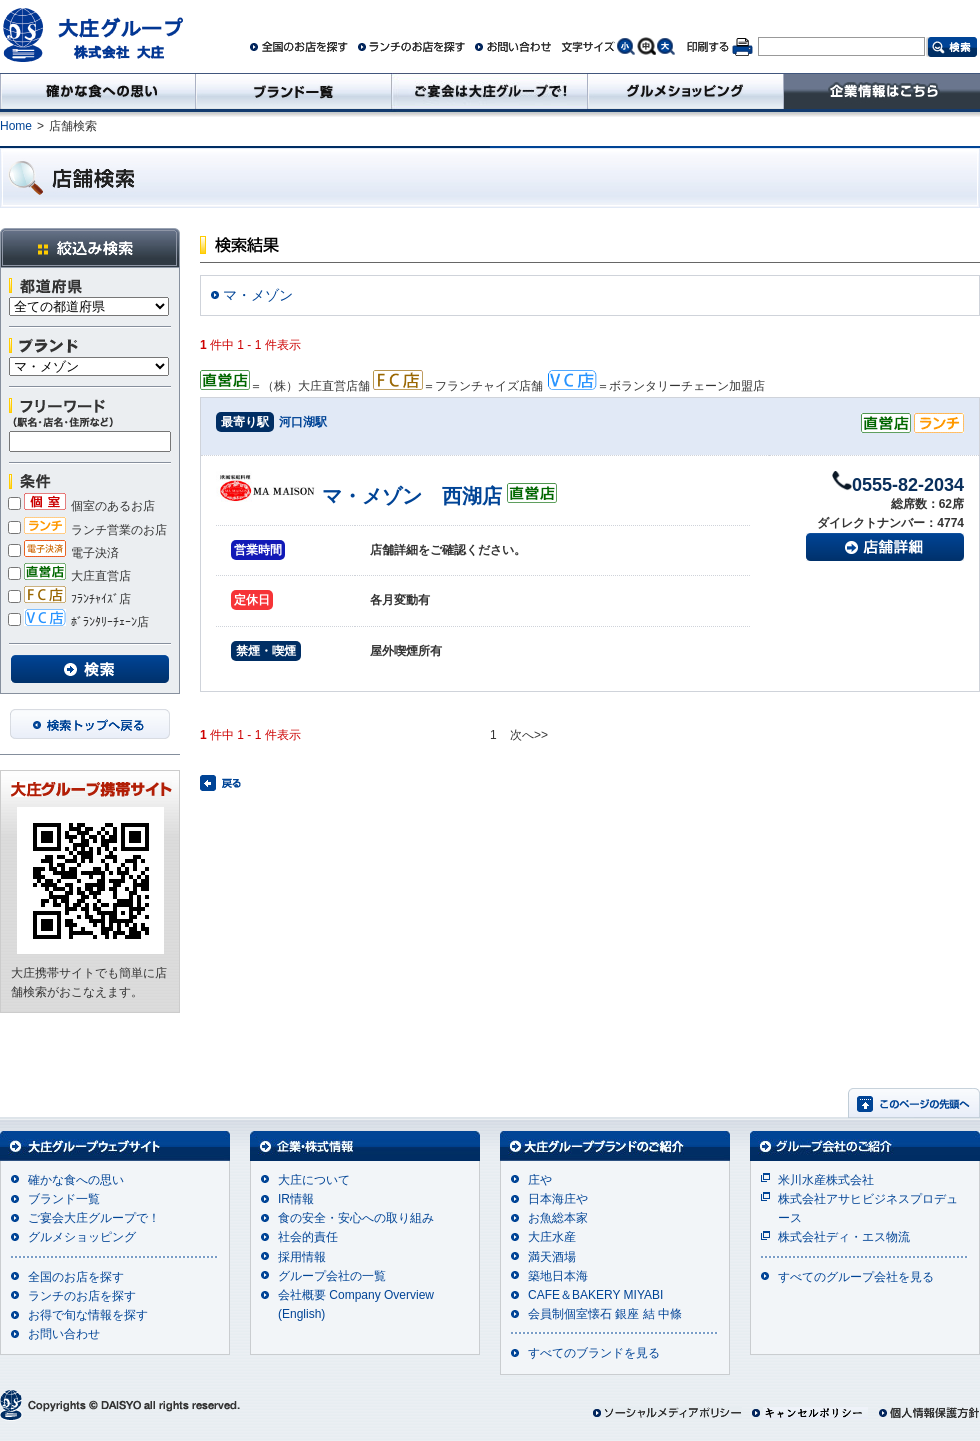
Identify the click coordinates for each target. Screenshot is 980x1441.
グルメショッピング (82, 1237)
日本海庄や (558, 1199)
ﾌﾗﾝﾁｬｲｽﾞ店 (69, 599)
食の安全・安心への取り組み (356, 1218)
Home (16, 126)
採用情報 (302, 1257)
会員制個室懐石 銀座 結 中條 (605, 1314)
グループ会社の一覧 (332, 1276)
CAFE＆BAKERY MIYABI (595, 1295)
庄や (540, 1180)
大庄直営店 (69, 576)
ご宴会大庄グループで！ (94, 1218)
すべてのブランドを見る (594, 1353)
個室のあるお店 (81, 506)
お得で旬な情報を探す (88, 1315)
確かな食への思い (76, 1180)
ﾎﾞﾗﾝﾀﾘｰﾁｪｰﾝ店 (78, 622)
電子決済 (63, 553)
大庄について (314, 1180)
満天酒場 (552, 1257)
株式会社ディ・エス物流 (844, 1237)
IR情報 (296, 1199)
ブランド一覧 (64, 1199)
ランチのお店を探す (82, 1296)
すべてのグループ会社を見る (856, 1277)
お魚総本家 (558, 1218)
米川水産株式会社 (826, 1180)
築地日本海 (558, 1276)
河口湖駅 (303, 422)
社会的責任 (308, 1237)
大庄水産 (552, 1237)
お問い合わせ (64, 1334)
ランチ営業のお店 (87, 530)
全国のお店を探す (76, 1277)
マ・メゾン (258, 295)
